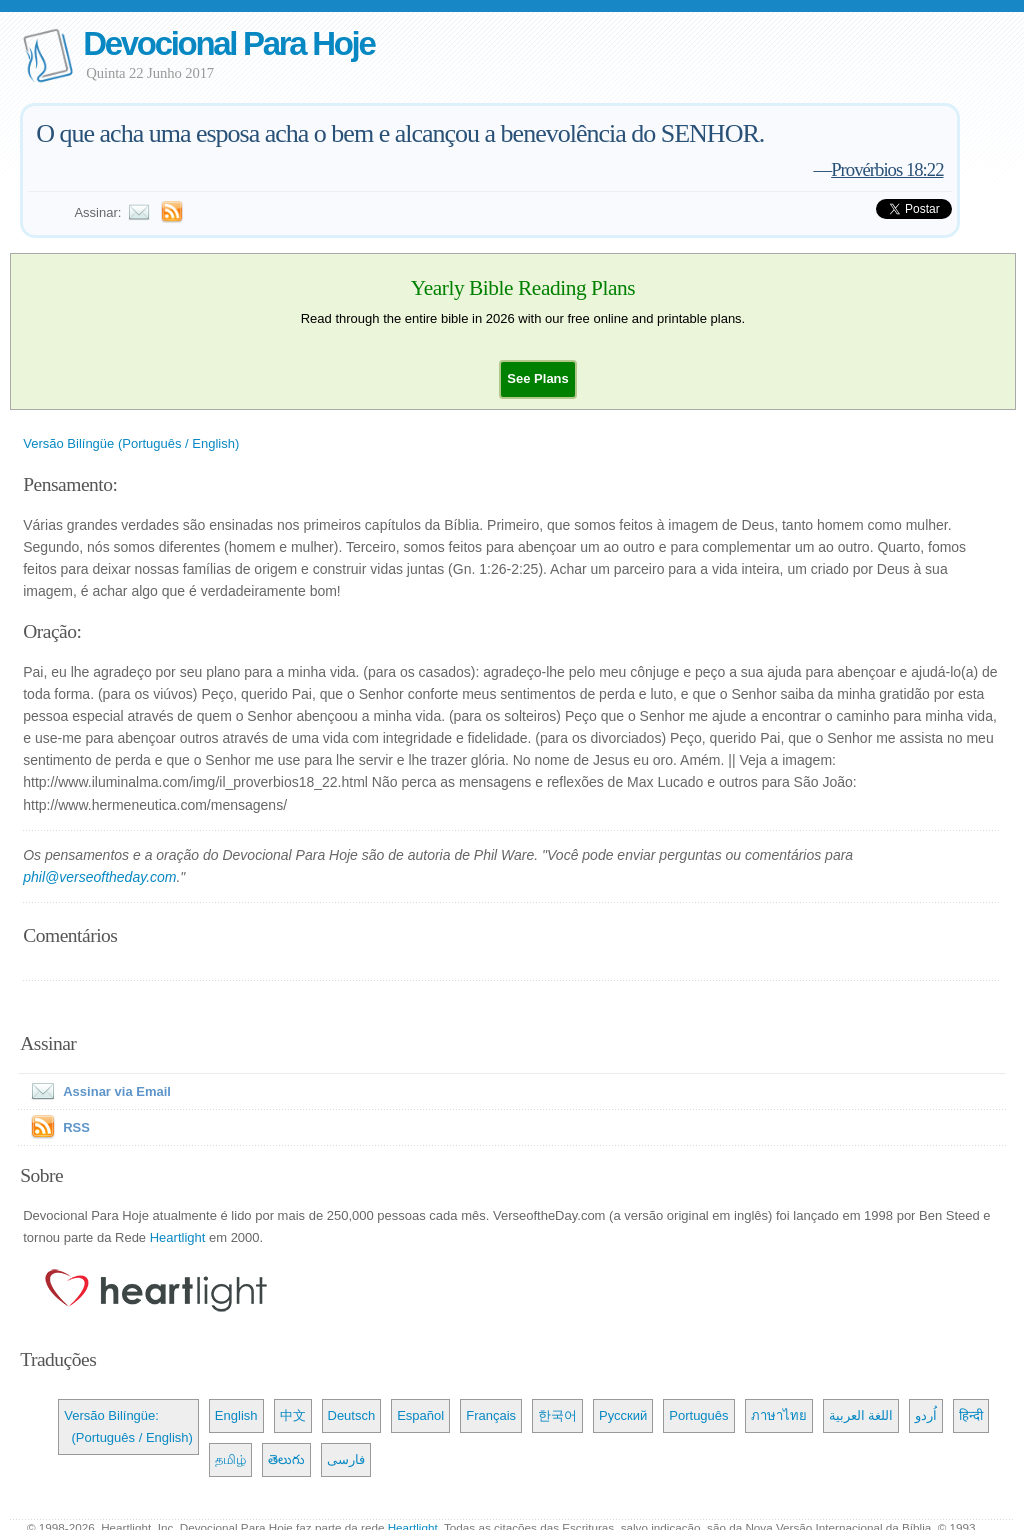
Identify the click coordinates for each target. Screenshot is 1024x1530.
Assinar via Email (97, 1091)
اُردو (926, 1415)
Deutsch (352, 1415)
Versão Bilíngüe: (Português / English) (128, 1426)
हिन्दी (971, 1415)
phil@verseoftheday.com (99, 877)
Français (491, 1415)
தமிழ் (230, 1459)
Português (698, 1415)
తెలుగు (286, 1459)
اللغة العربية (861, 1415)
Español (420, 1415)
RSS (76, 1127)
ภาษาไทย (779, 1415)
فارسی (346, 1459)
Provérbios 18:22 (887, 169)
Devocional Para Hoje (228, 43)
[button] (537, 378)
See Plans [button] (537, 378)
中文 (293, 1415)
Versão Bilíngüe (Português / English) (131, 443)
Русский (623, 1415)
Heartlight (178, 1237)
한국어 (557, 1415)
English (236, 1415)
